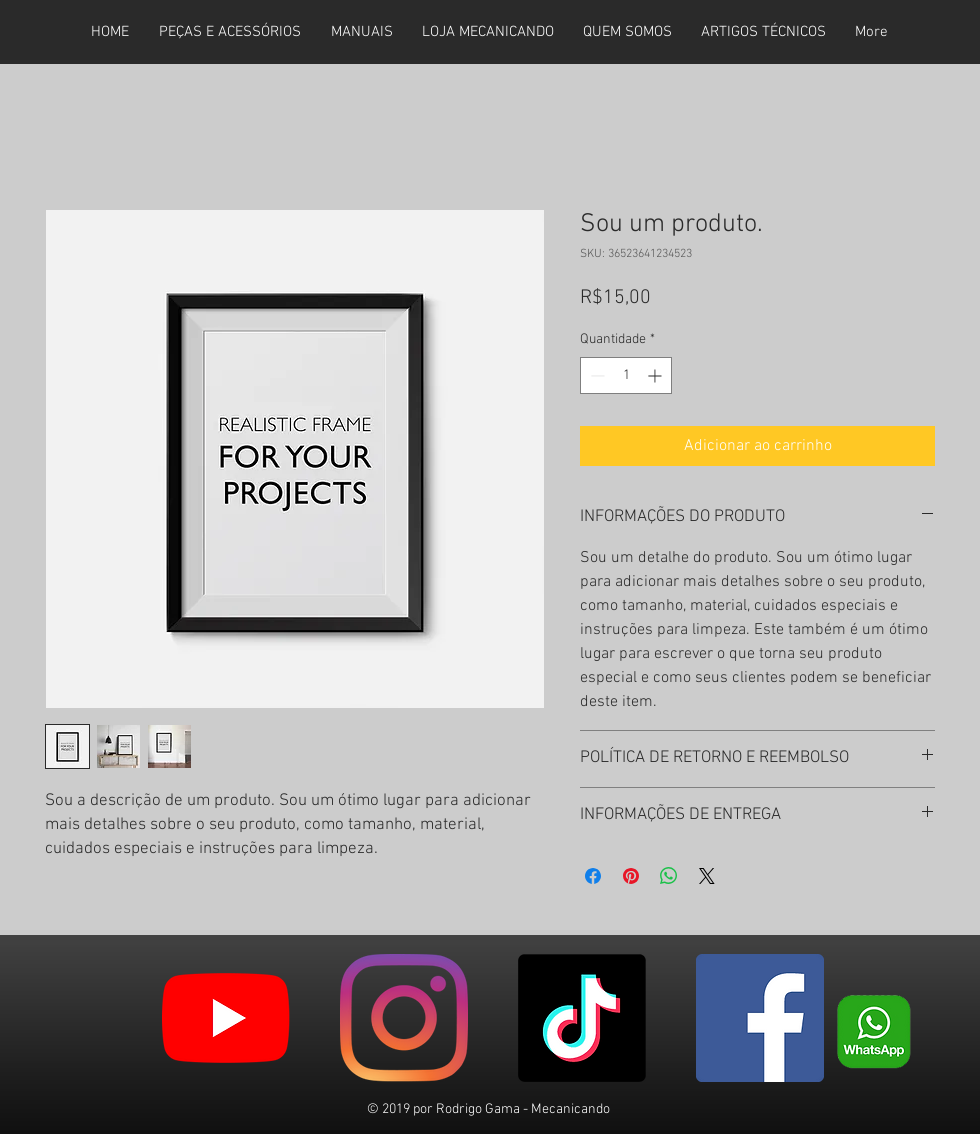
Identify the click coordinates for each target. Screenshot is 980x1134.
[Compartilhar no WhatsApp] (669, 876)
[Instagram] (404, 1018)
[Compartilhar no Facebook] (593, 876)
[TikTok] (582, 1018)
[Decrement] (595, 375)
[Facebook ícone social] (760, 1018)
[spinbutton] (626, 375)
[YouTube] (226, 1018)
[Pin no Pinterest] (631, 876)
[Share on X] (707, 876)
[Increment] (656, 375)
